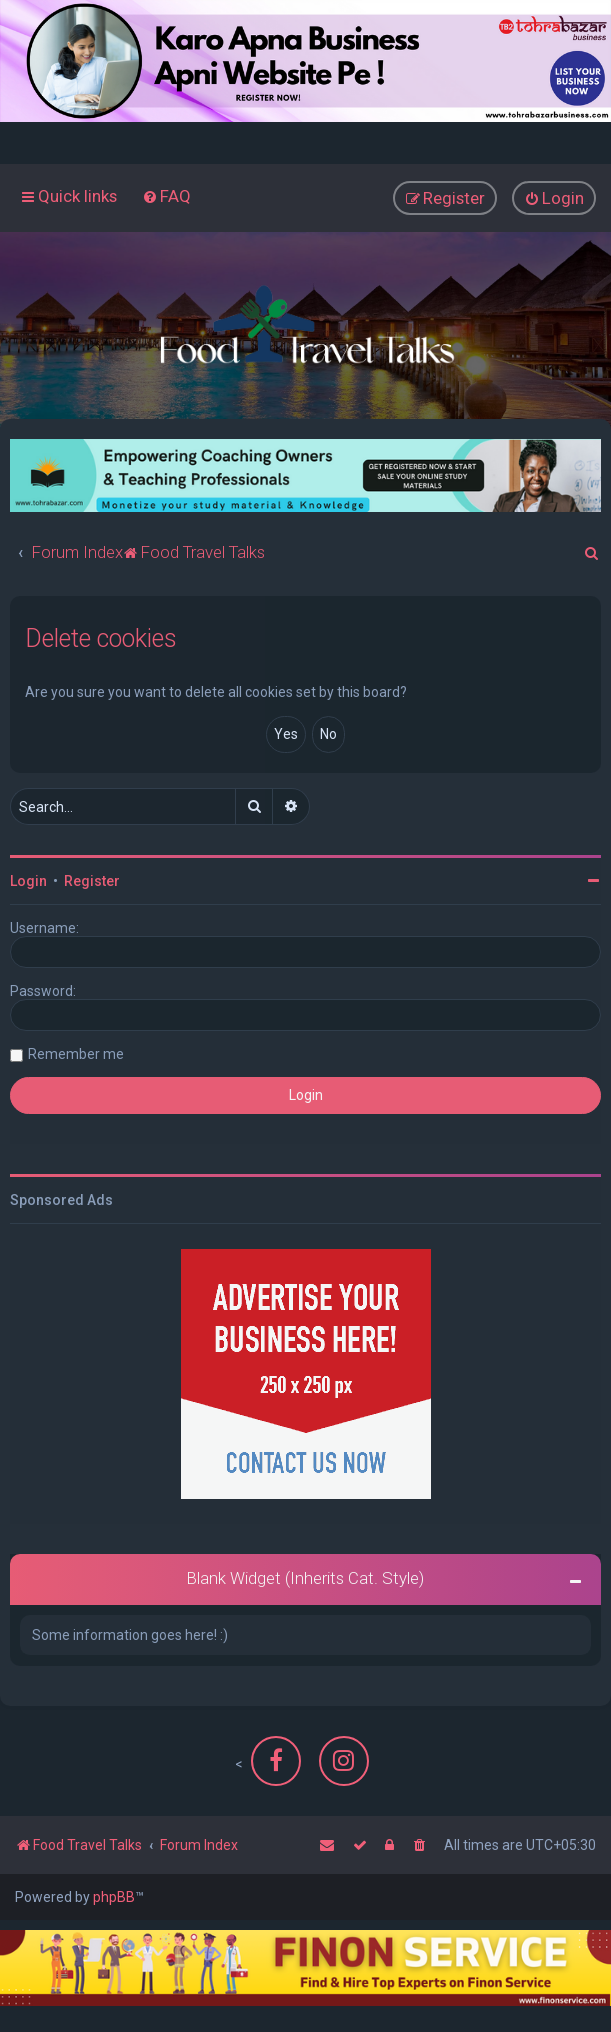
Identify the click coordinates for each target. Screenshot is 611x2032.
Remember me (76, 1054)
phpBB (114, 1897)
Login (28, 881)
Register (92, 881)
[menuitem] (166, 196)
